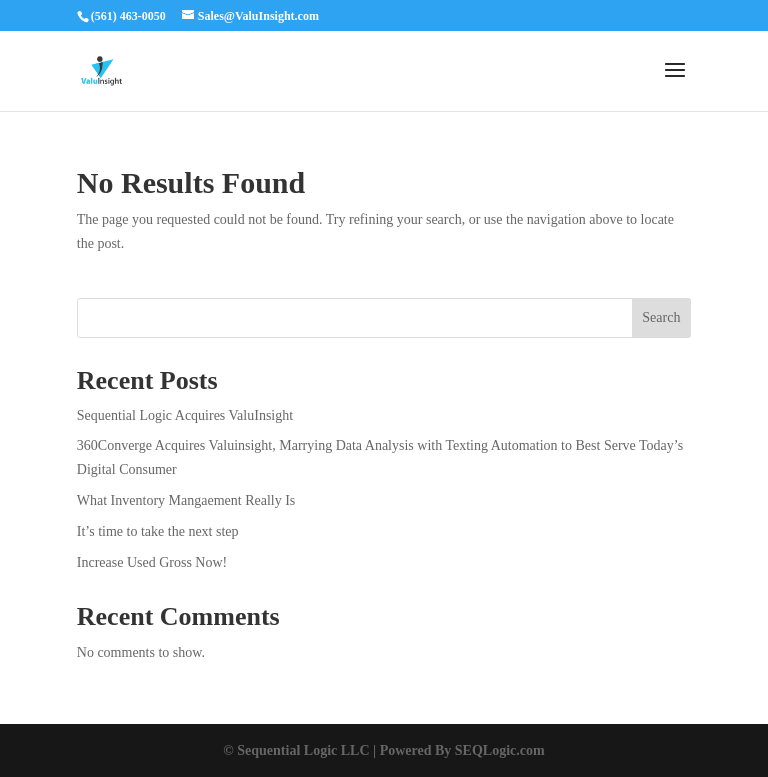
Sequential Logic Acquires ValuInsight (185, 415)
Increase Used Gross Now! (152, 562)
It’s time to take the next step (158, 531)
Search (661, 317)
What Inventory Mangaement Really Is (186, 500)
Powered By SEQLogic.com (462, 750)
